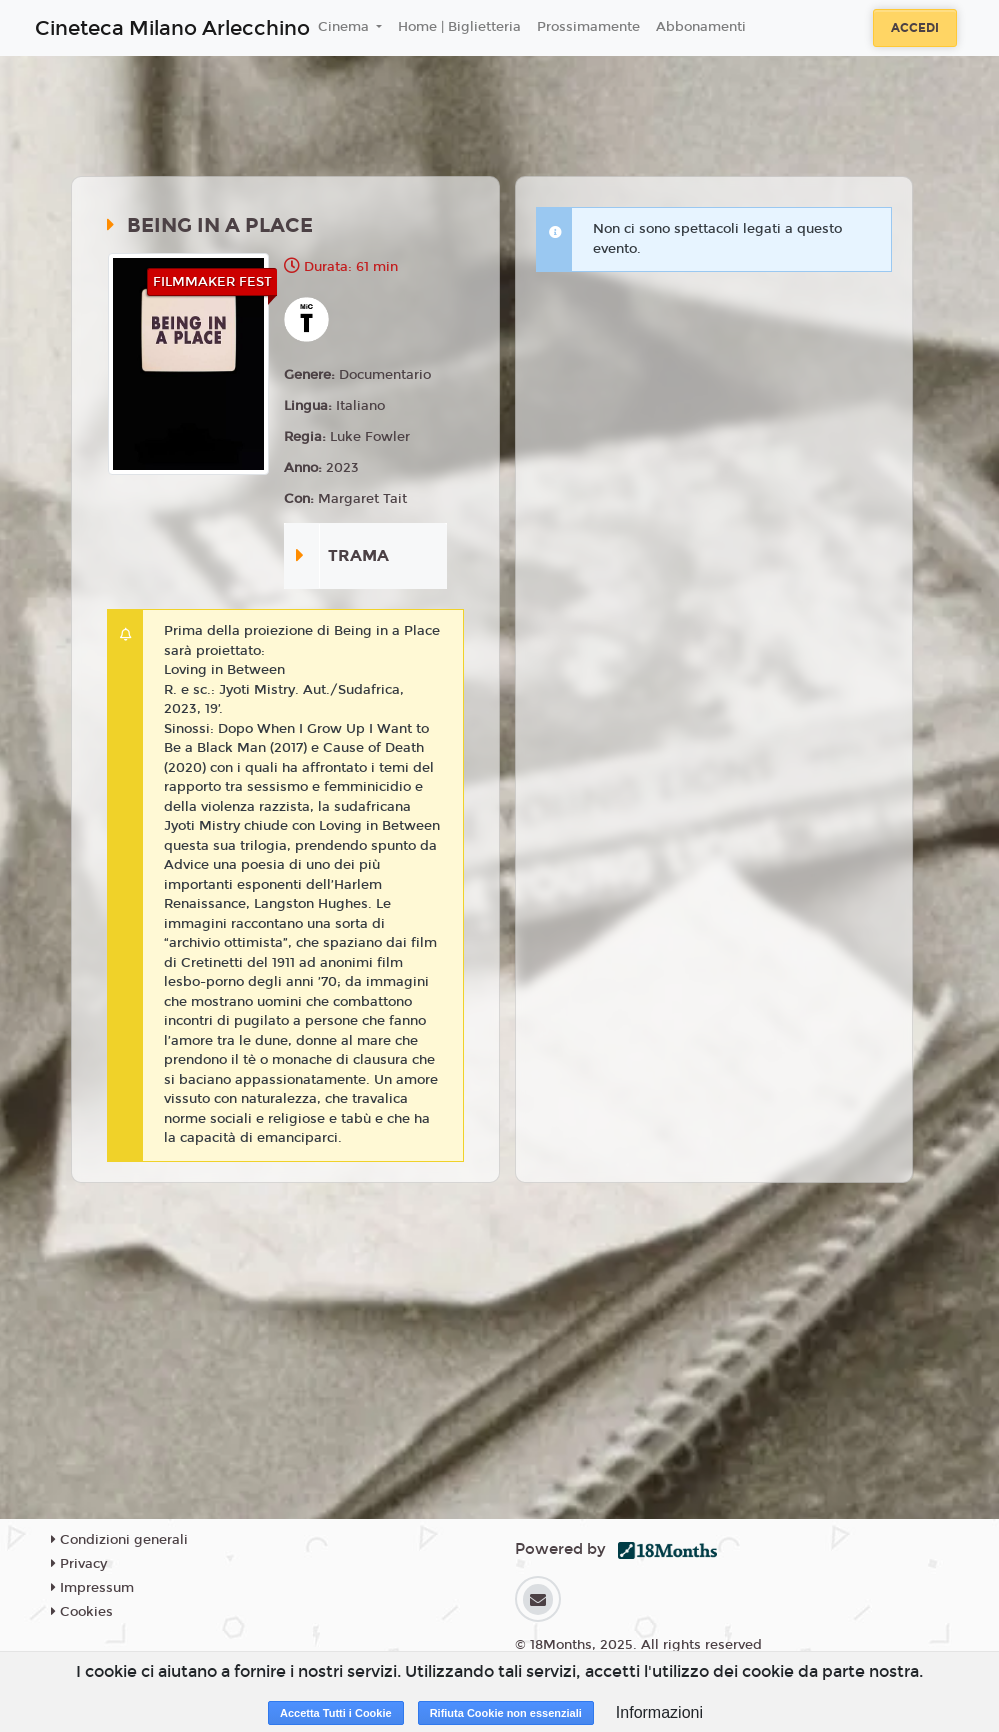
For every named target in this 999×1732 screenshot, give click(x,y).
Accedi (915, 28)
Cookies (82, 1612)
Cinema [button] (345, 27)
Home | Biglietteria (459, 27)
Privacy (79, 1564)
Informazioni (659, 1712)
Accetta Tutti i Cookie (336, 1713)
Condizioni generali (119, 1540)
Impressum (92, 1588)
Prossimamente (588, 27)
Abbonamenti (701, 27)
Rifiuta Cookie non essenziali (506, 1713)
